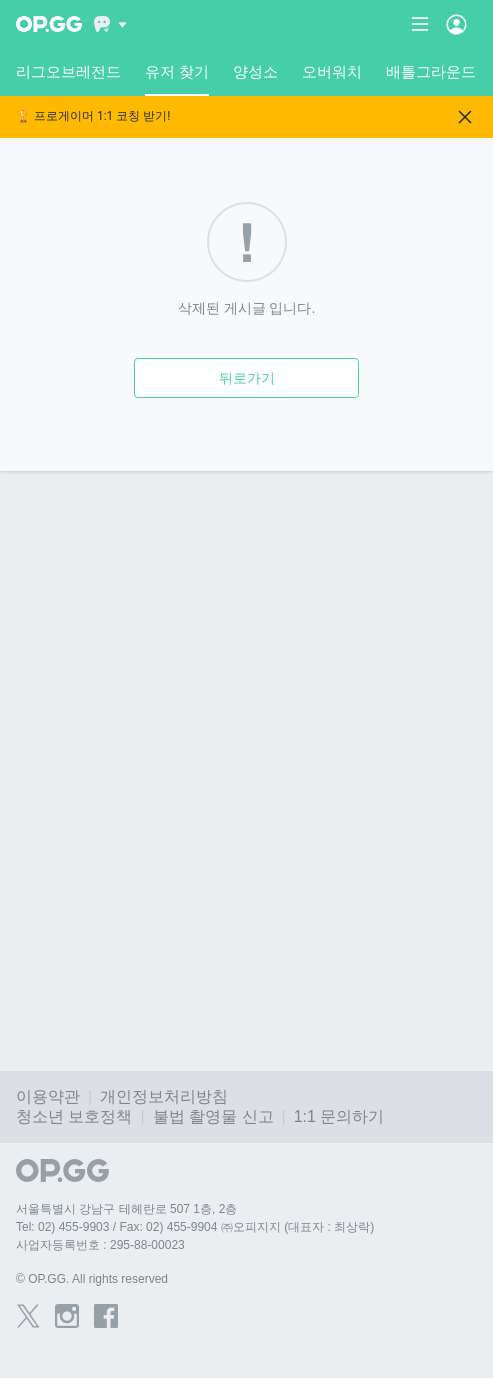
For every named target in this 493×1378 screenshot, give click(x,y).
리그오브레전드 (68, 71)
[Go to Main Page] (49, 24)
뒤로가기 (247, 378)
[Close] (465, 117)
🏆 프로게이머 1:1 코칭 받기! (93, 116)
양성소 (255, 71)
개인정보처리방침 (164, 1096)
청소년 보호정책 (74, 1116)
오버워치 (332, 71)
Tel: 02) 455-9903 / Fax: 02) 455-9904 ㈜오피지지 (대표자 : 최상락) (195, 1227)
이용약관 (48, 1096)
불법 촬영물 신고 (213, 1116)
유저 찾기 (177, 79)
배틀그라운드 (431, 71)
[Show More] (110, 24)
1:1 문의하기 (339, 1116)
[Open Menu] (456, 24)
